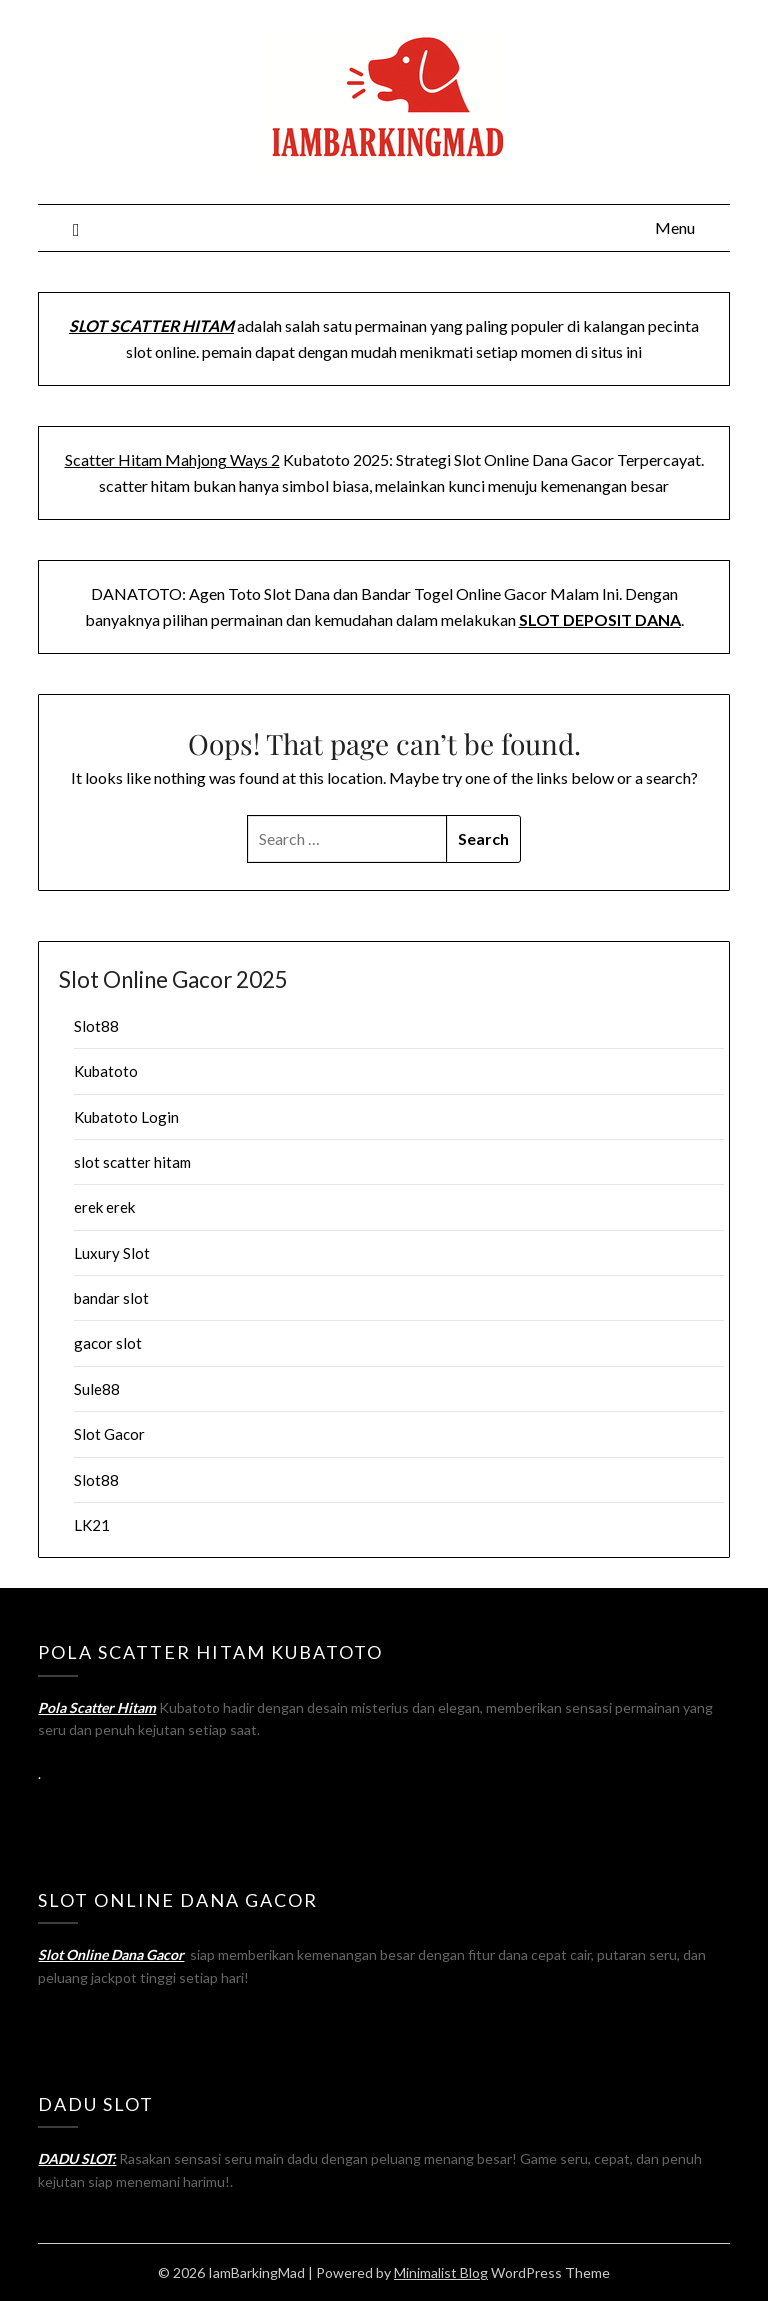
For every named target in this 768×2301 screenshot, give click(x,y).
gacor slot (108, 1343)
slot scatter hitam (132, 1162)
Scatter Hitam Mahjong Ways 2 (172, 459)
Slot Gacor (109, 1434)
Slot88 (96, 1026)
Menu (675, 227)
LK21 (92, 1525)
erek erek (104, 1207)
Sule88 (97, 1389)
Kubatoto (106, 1071)
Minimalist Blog (441, 2272)
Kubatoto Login (126, 1117)
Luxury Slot (112, 1253)
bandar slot (111, 1298)
